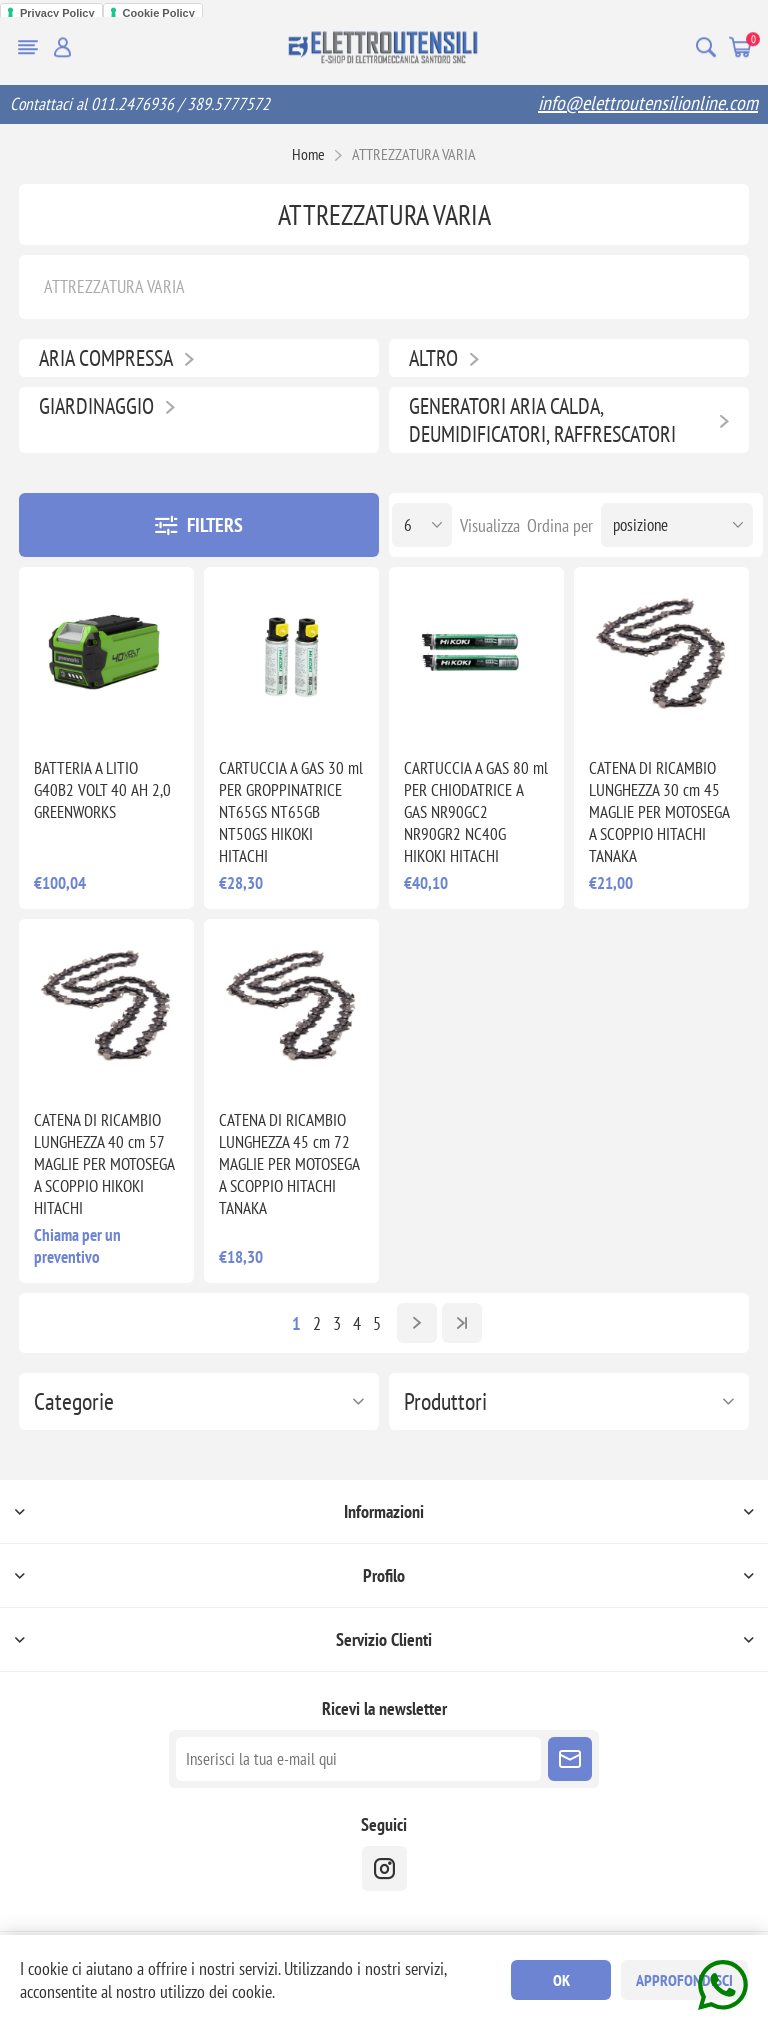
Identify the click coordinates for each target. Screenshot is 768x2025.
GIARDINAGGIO (96, 406)
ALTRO (433, 358)
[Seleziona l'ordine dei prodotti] (677, 525)
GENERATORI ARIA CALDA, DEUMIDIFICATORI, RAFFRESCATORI (542, 420)
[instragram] (384, 1868)
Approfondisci (684, 1980)
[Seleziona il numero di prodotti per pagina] (422, 525)
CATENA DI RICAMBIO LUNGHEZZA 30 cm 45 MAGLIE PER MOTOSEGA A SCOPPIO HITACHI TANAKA (659, 812)
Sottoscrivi (570, 1759)
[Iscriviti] (358, 1759)
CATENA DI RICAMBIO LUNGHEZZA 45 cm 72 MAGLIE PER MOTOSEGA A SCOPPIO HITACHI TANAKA (289, 1164)
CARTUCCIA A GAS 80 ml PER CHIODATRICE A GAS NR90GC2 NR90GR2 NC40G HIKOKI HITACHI (476, 812)
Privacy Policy (57, 13)
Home (308, 154)
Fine (462, 1323)
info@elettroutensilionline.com (648, 103)
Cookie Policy (159, 13)
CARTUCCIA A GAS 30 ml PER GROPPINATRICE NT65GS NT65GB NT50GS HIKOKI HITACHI (291, 812)
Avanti (417, 1323)
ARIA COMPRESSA (106, 358)
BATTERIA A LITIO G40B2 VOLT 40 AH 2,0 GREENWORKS (102, 790)
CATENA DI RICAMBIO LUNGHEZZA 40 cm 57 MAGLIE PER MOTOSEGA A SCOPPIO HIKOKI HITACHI (104, 1164)
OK (561, 1980)
